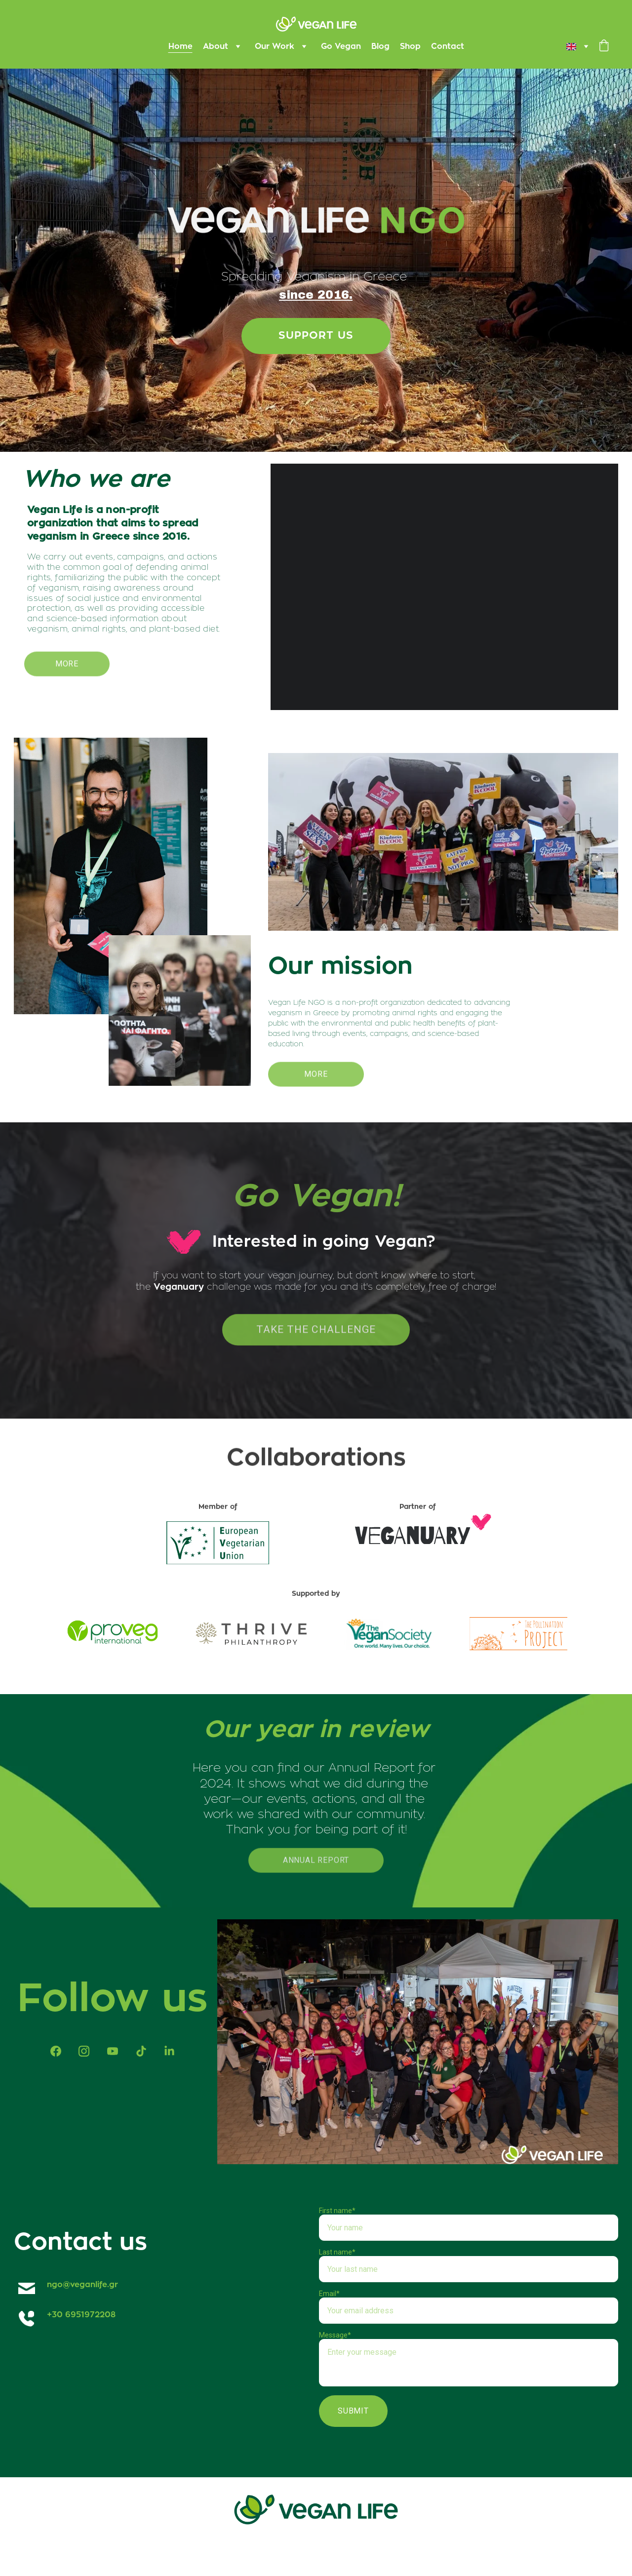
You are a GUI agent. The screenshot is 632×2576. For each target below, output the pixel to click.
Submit (353, 2411)
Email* (329, 2294)
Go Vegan (341, 46)
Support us (316, 337)
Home (180, 46)
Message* (335, 2335)
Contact (447, 46)
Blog (380, 46)
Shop (410, 46)
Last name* (337, 2252)
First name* (337, 2211)
